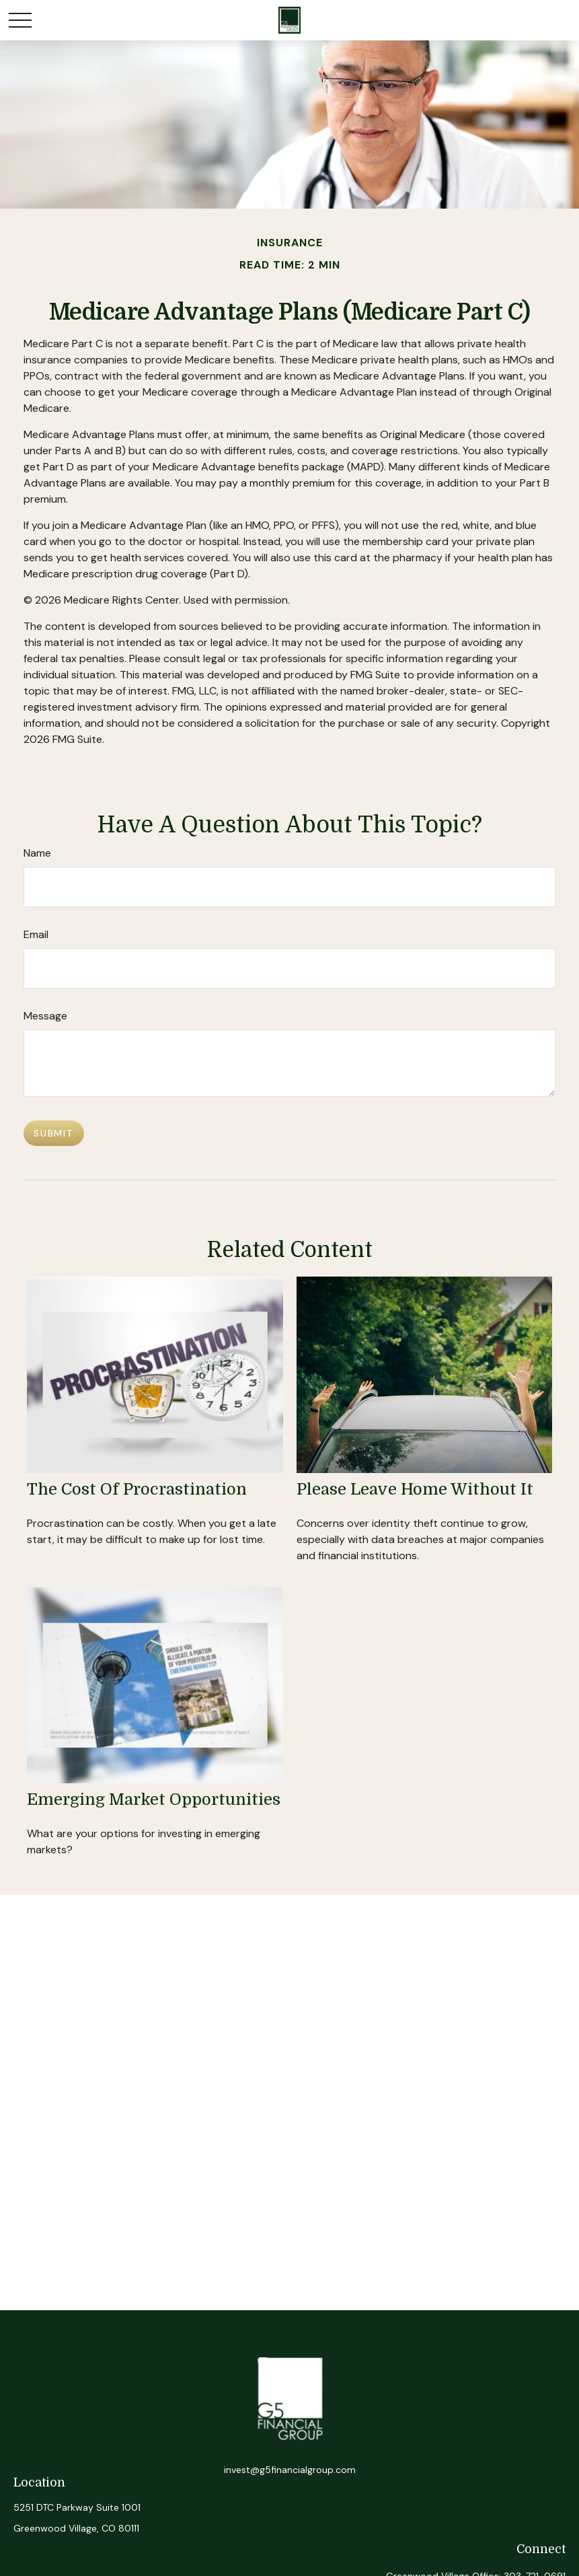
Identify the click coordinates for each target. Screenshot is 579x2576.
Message (45, 1016)
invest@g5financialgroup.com (290, 2470)
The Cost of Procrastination (137, 1489)
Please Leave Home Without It (415, 1489)
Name (37, 853)
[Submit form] (54, 1133)
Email (36, 934)
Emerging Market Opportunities (153, 1799)
